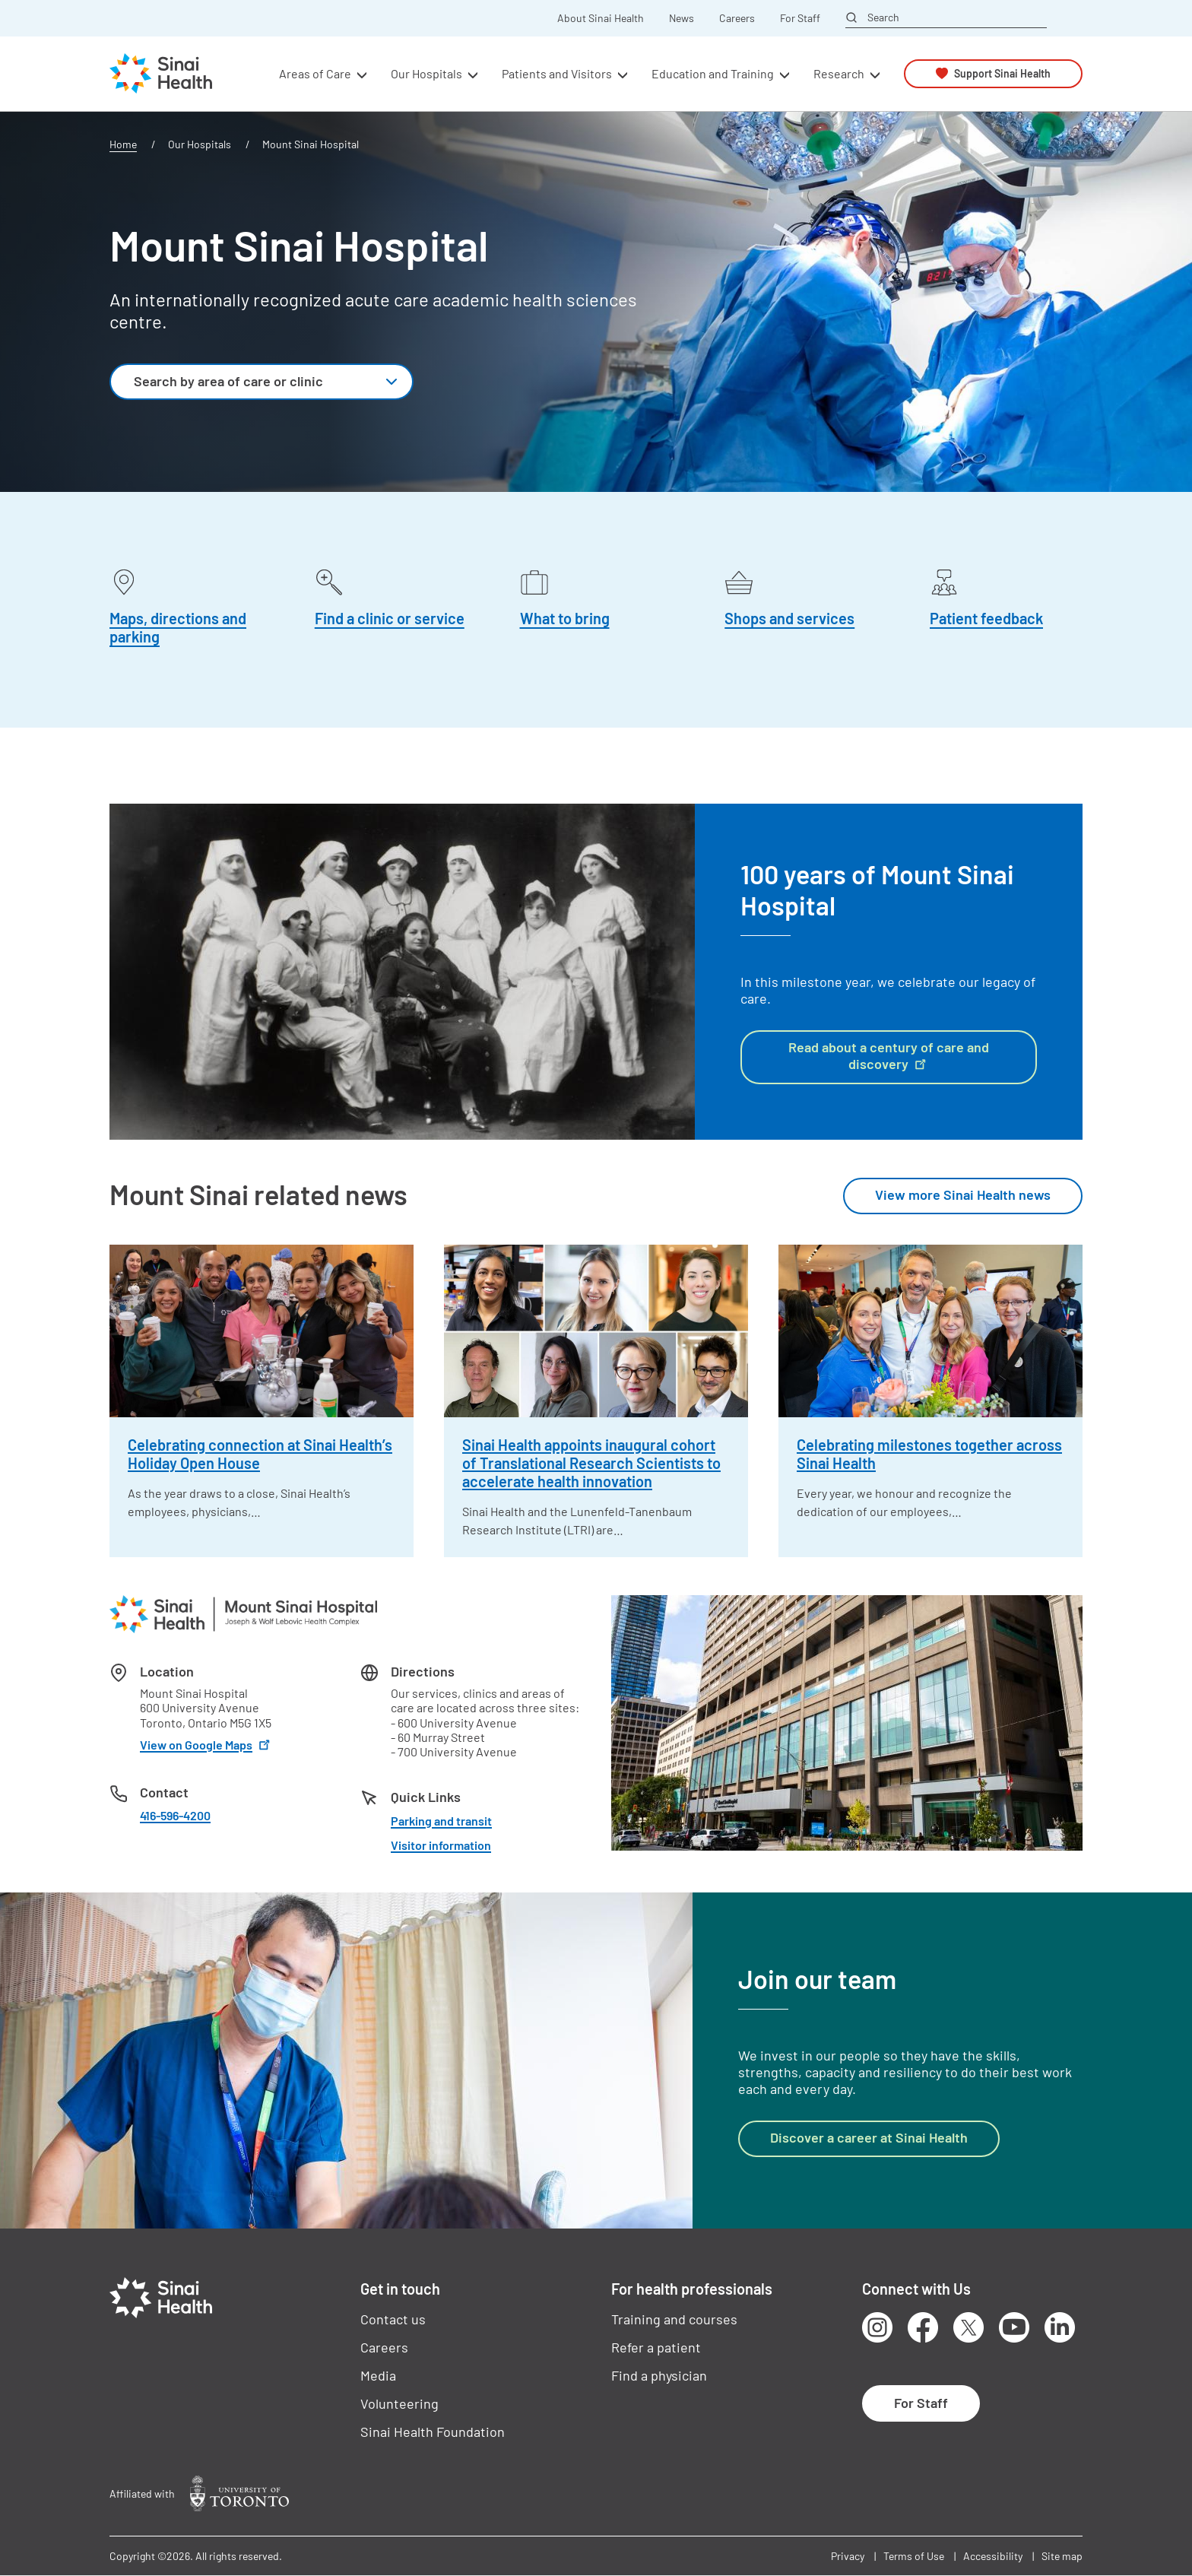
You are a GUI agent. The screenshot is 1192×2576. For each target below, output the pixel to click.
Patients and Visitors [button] (557, 73)
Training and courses (674, 2319)
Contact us (393, 2319)
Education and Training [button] (712, 73)
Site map (1062, 2555)
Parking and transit (441, 1820)
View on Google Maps (206, 1744)
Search (883, 17)
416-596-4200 (175, 1815)
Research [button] (838, 73)
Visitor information (441, 1845)
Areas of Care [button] (315, 73)
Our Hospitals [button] (426, 73)
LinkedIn (1060, 2327)
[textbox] (244, 381)
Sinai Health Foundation (432, 2431)
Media (378, 2375)
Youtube (1014, 2327)
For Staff (800, 18)
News (681, 18)
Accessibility (992, 2555)
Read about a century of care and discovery (888, 1055)
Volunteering (399, 2403)
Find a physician (659, 2375)
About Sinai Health (600, 18)
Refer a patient (656, 2347)
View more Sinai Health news (963, 1194)
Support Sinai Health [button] (1002, 73)
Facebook (923, 2327)
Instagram (877, 2327)
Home (123, 144)
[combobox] (261, 381)
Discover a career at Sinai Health (869, 2137)
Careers (737, 18)
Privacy (847, 2555)
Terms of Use (913, 2555)
